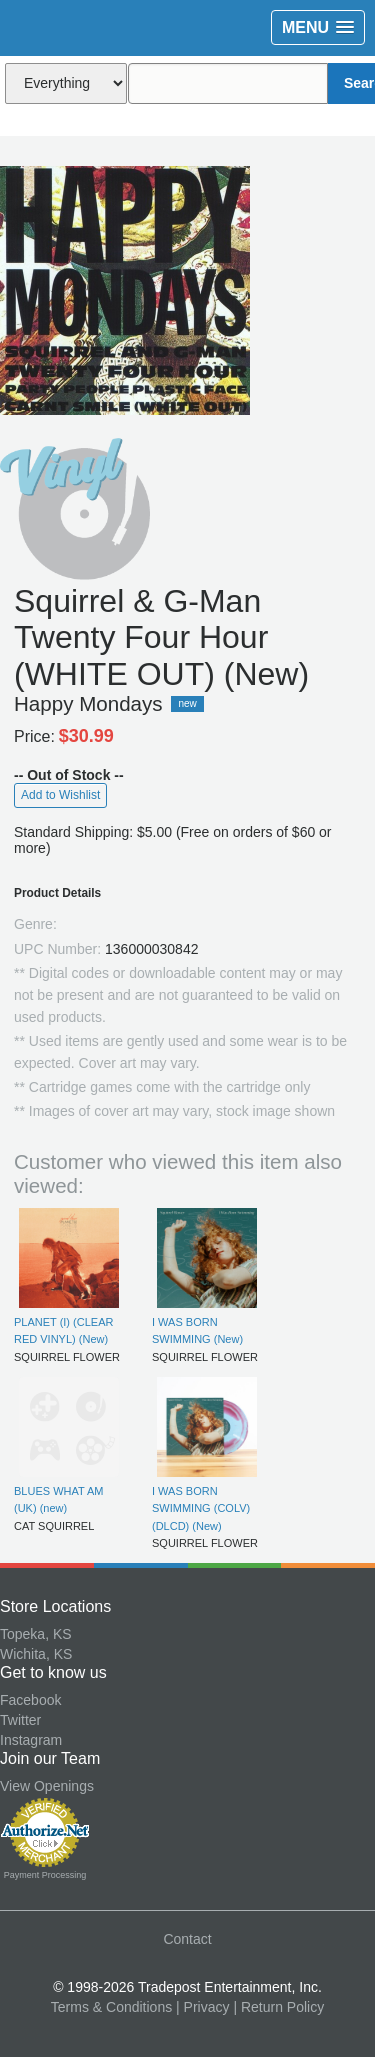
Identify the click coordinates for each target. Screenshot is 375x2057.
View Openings (47, 1786)
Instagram (31, 1740)
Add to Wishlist (60, 795)
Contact (187, 1939)
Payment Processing (45, 1875)
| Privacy (202, 2007)
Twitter (20, 1720)
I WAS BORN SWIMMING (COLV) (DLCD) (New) (201, 1508)
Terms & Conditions (111, 2007)
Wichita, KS (36, 1654)
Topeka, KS (36, 1634)
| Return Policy (278, 2007)
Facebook (30, 1700)
